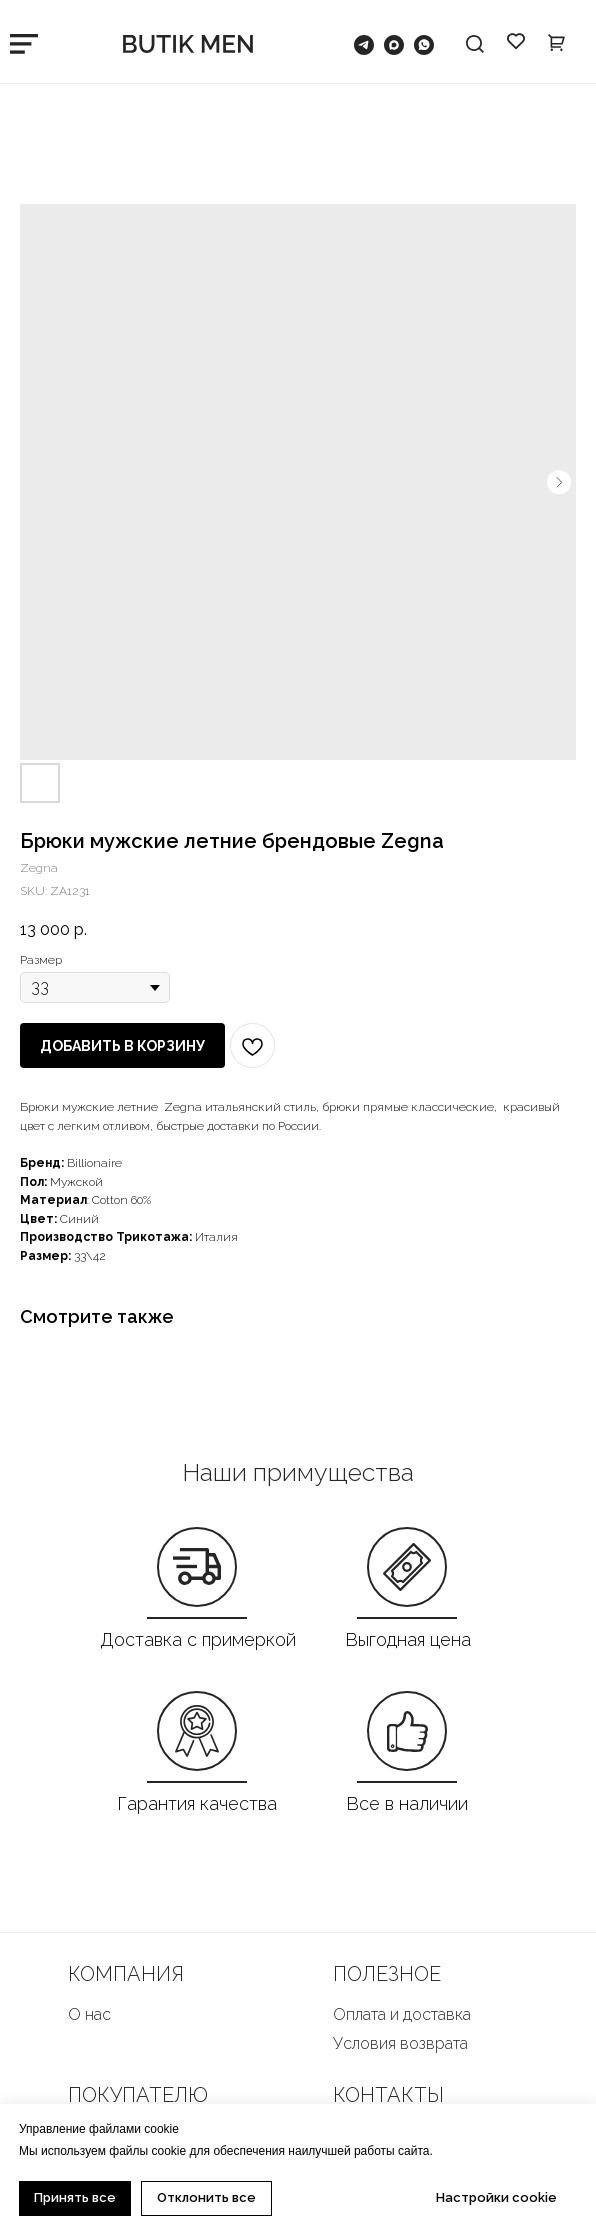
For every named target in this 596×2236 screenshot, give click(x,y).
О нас (89, 2014)
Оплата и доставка (402, 2014)
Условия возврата (400, 2043)
